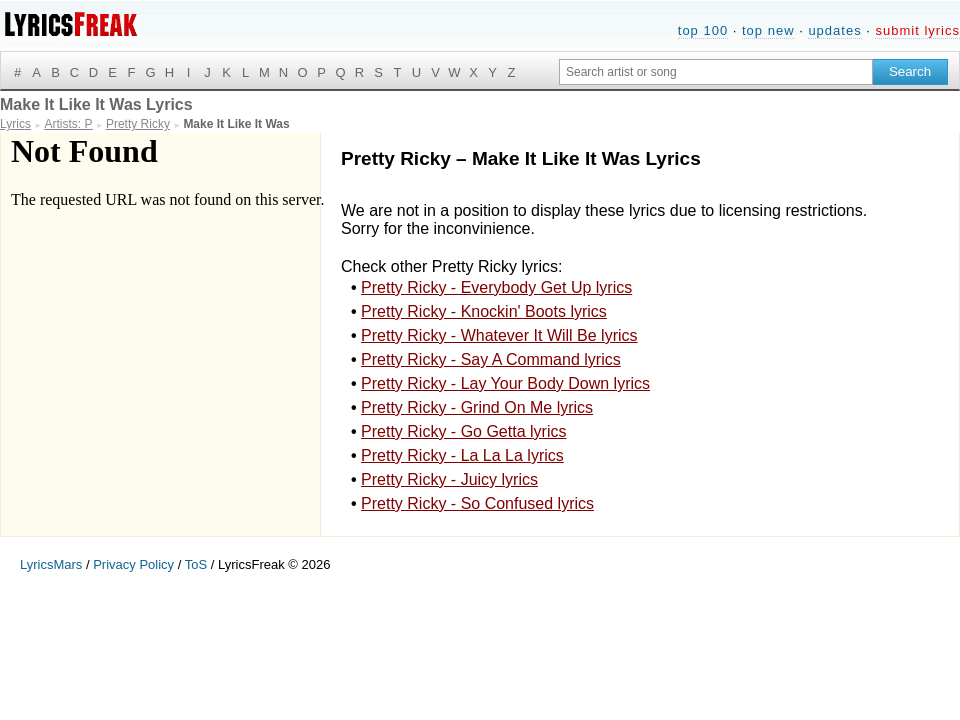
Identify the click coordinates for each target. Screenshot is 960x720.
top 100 (703, 30)
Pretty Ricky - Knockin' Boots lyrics (484, 311)
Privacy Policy (133, 564)
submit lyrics (917, 30)
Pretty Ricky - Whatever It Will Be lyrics (499, 335)
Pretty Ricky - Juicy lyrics (449, 479)
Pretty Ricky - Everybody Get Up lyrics (496, 287)
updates (834, 30)
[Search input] (716, 72)
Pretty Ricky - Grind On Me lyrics (477, 407)
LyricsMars (51, 564)
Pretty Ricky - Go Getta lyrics (463, 431)
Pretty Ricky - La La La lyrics (462, 455)
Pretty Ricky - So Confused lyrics (477, 503)
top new (768, 30)
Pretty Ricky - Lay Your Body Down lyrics (505, 383)
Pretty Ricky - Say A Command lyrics (491, 359)
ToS (196, 564)
